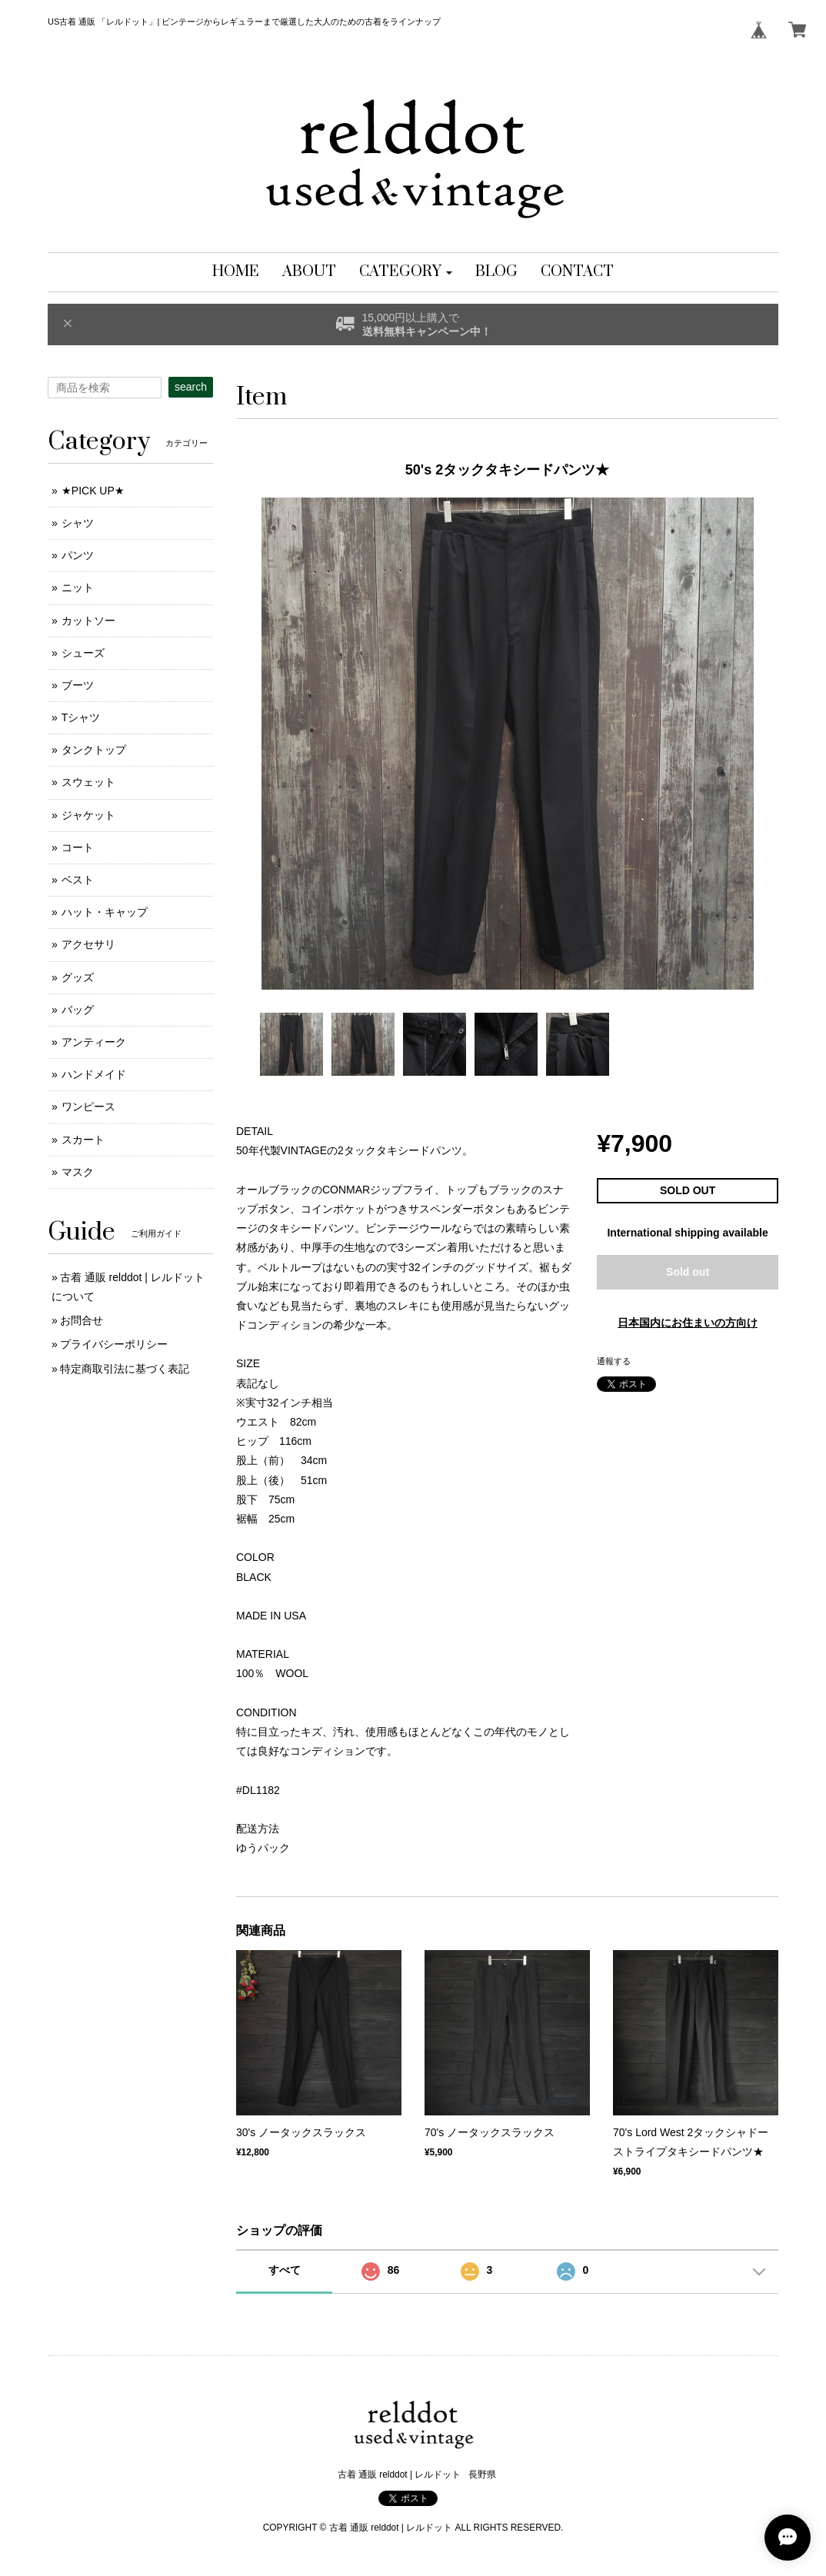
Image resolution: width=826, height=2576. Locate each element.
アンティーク (94, 1042)
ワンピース (88, 1106)
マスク (78, 1172)
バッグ (78, 1009)
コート (78, 847)
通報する (614, 1361)
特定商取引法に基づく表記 (124, 1369)
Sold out (687, 1272)
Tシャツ (81, 717)
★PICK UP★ (93, 490)
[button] (406, 272)
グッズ (78, 977)
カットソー (88, 620)
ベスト (78, 880)
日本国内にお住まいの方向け (688, 1322)
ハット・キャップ (105, 912)
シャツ (78, 523)
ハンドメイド (94, 1074)
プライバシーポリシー (114, 1344)
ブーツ (78, 685)
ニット (78, 587)
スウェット (88, 782)
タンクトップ (94, 750)
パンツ (78, 555)
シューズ (83, 653)
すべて (284, 2270)
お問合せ (81, 1320)
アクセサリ (88, 944)
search (191, 387)
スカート (83, 1139)
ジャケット (88, 815)
